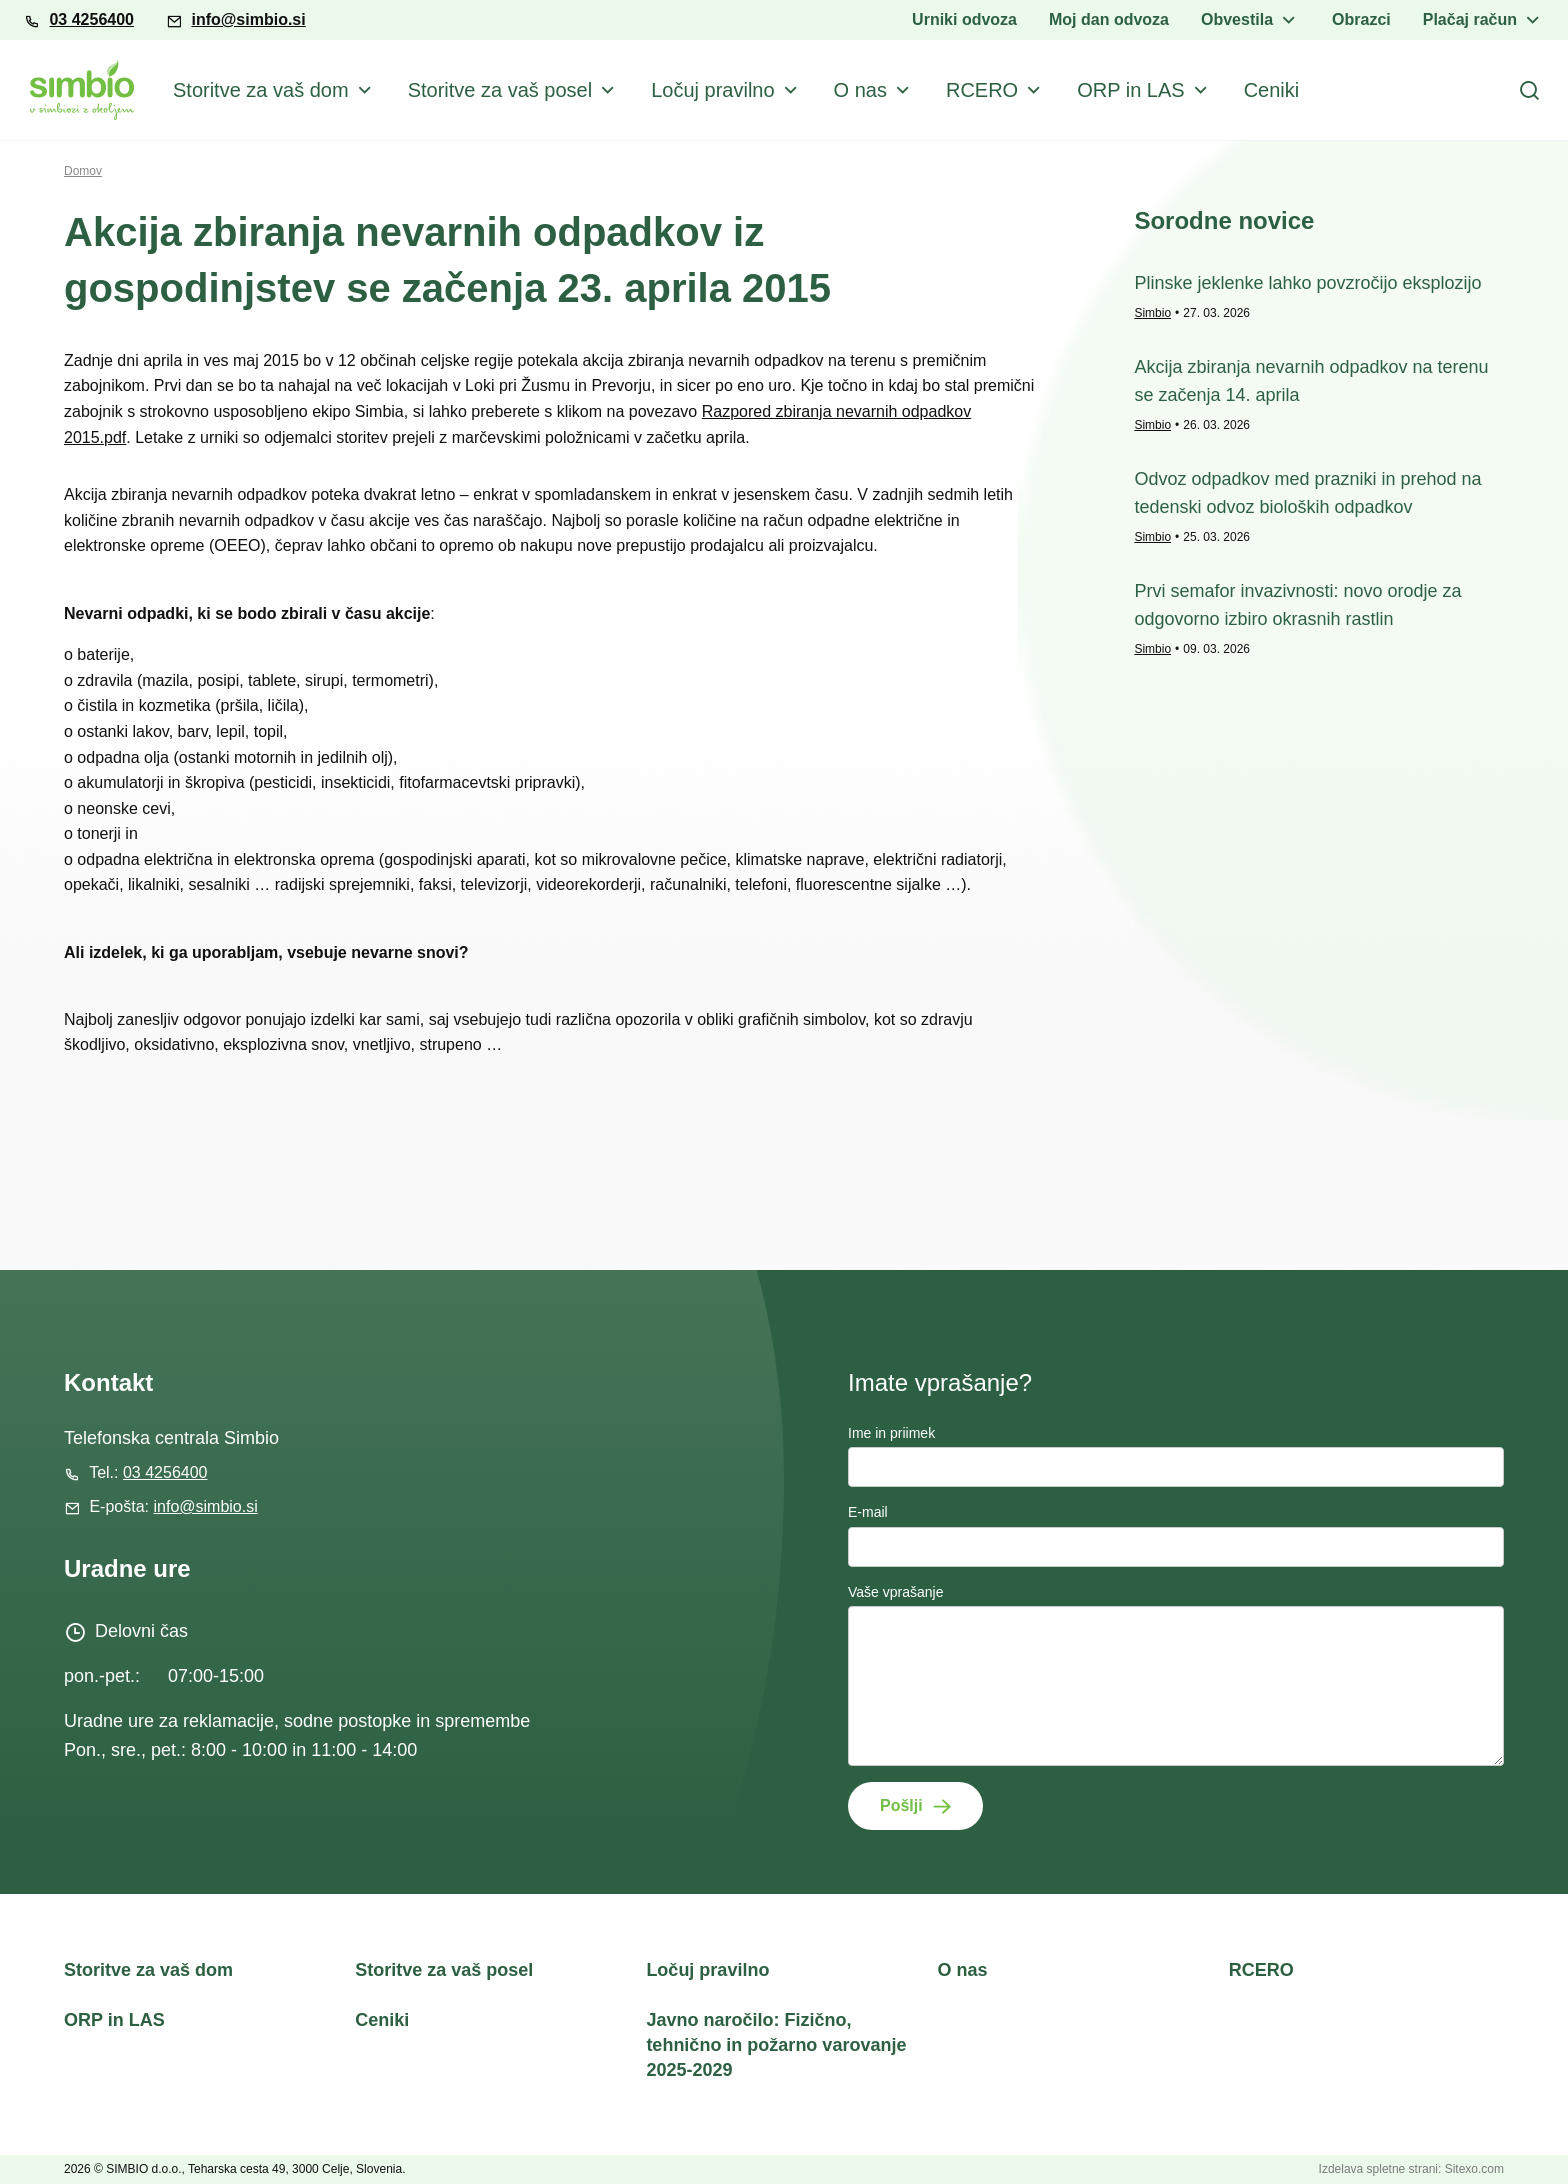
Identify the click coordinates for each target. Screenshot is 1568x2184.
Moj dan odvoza (1109, 19)
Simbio (1152, 313)
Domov (83, 171)
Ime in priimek (891, 1433)
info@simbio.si (248, 19)
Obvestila (1237, 19)
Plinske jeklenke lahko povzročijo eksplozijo (1307, 283)
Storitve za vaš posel (500, 90)
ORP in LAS (1130, 90)
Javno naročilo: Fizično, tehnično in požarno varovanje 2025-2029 (776, 2045)
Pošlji (901, 1805)
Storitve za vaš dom (261, 90)
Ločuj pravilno (712, 90)
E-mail (868, 1512)
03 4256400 (91, 19)
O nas (860, 90)
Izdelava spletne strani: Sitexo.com (1411, 2169)
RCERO (982, 90)
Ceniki (1272, 90)
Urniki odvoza (964, 19)
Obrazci (1361, 19)
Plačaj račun (1470, 19)
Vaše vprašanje (895, 1592)
